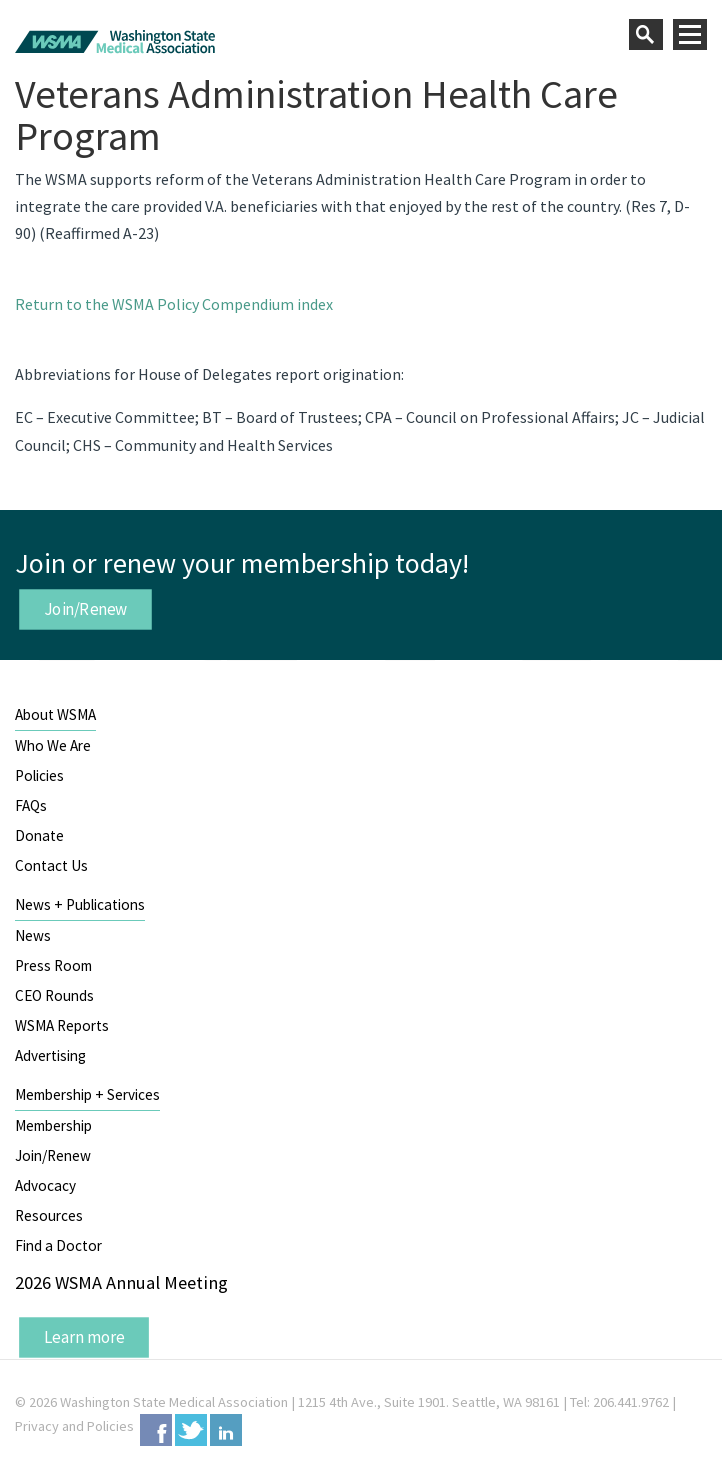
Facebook (156, 1430)
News (33, 935)
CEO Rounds (54, 995)
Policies (39, 775)
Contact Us (51, 865)
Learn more (84, 1337)
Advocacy (45, 1185)
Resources (49, 1215)
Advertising (50, 1055)
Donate (39, 835)
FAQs (31, 805)
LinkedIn (226, 1430)
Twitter (191, 1430)
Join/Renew (86, 608)
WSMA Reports (62, 1025)
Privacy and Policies (74, 1426)
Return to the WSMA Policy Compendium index (174, 304)
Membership (53, 1125)
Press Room (53, 965)
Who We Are (53, 745)
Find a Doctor (58, 1245)
